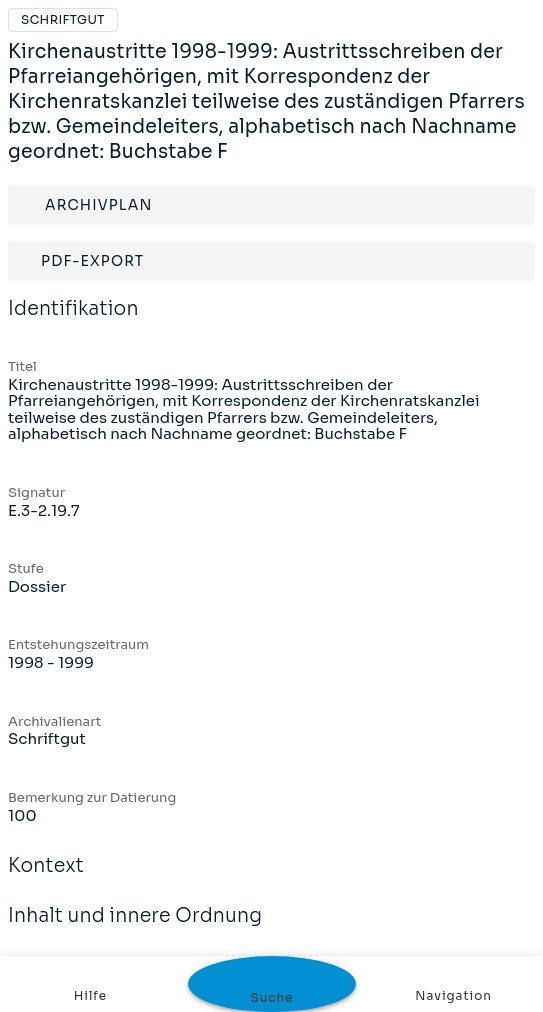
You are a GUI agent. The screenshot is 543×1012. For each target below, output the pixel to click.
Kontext (46, 879)
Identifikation (73, 322)
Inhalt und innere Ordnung (135, 929)
